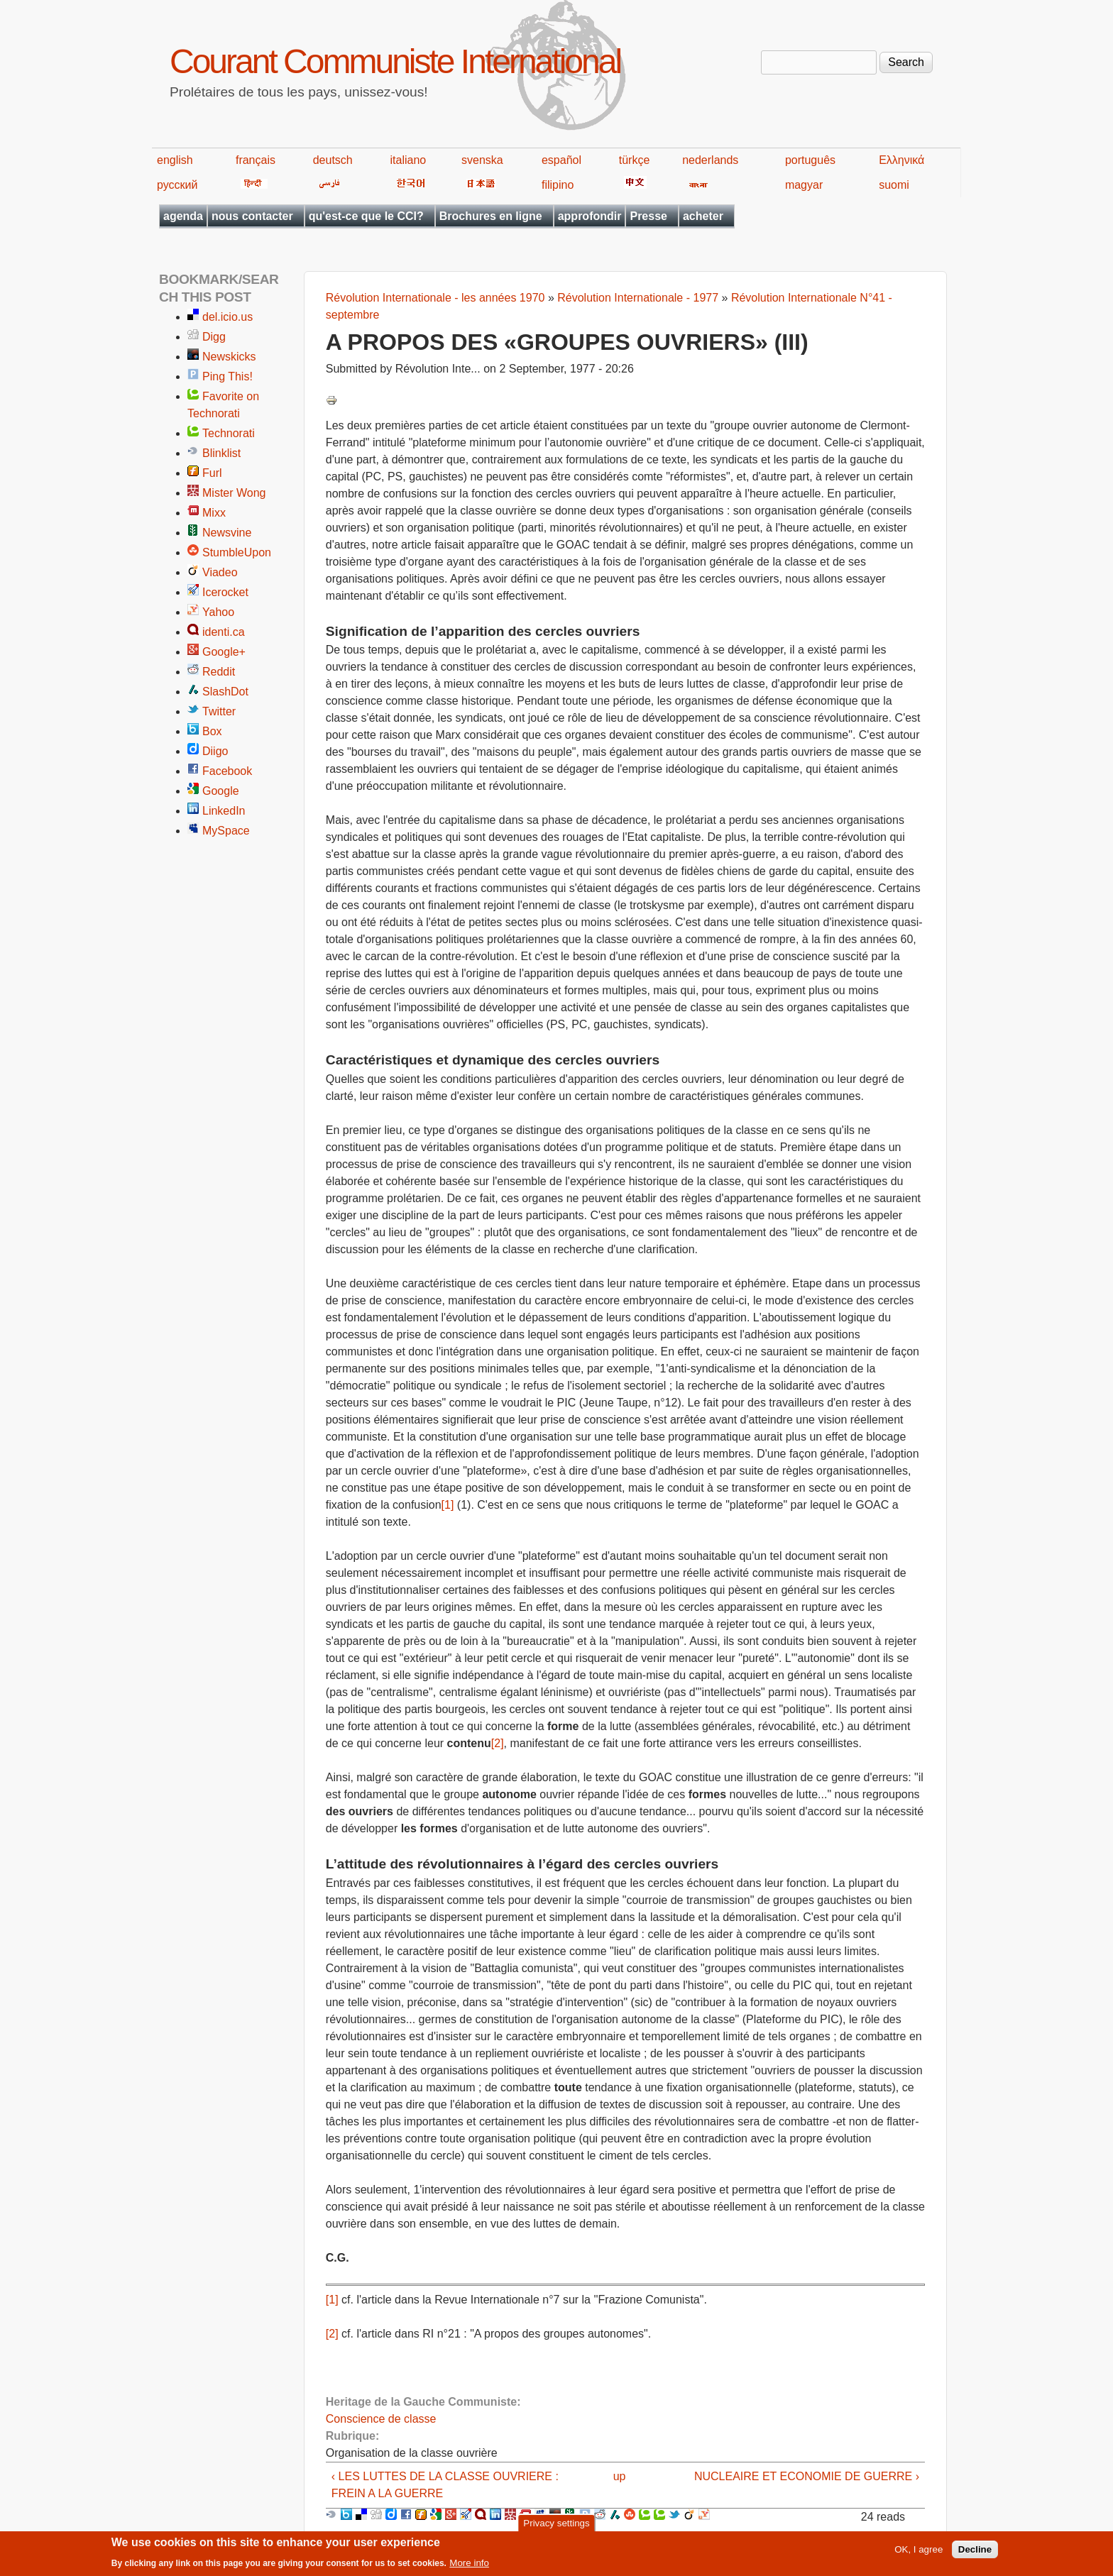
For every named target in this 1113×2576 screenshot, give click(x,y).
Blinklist (221, 453)
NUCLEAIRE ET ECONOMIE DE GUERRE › (806, 2476)
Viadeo (220, 572)
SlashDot (225, 692)
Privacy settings (556, 2526)
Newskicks (229, 357)
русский (177, 185)
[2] (497, 1743)
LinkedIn (224, 811)
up (619, 2476)
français (255, 160)
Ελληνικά (901, 160)
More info (469, 2566)
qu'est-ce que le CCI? (366, 216)
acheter (703, 216)
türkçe (634, 160)
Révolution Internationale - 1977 (637, 298)
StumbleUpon (236, 552)
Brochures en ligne (490, 216)
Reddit (218, 672)
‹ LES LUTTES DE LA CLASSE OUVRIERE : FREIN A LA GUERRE (445, 2484)
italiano (408, 160)
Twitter (219, 711)
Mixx (214, 513)
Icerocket (225, 592)
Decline (975, 2553)
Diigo (215, 751)
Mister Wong (234, 493)
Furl (212, 473)
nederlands (710, 160)
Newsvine (226, 533)
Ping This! (227, 376)
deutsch (333, 160)
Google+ (224, 652)
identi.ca (223, 632)
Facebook (227, 771)
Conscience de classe (381, 2419)
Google (220, 791)
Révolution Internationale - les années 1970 (435, 298)
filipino (558, 185)
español (561, 160)
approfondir (590, 216)
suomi (894, 185)
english (175, 160)
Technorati (228, 433)
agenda (183, 216)
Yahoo (218, 612)
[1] (448, 1505)
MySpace (226, 831)
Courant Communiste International (395, 61)
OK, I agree (918, 2553)
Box (212, 731)
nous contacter (252, 216)
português (810, 160)
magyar (804, 185)
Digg (214, 337)
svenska (482, 160)
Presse (648, 216)
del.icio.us (227, 317)
